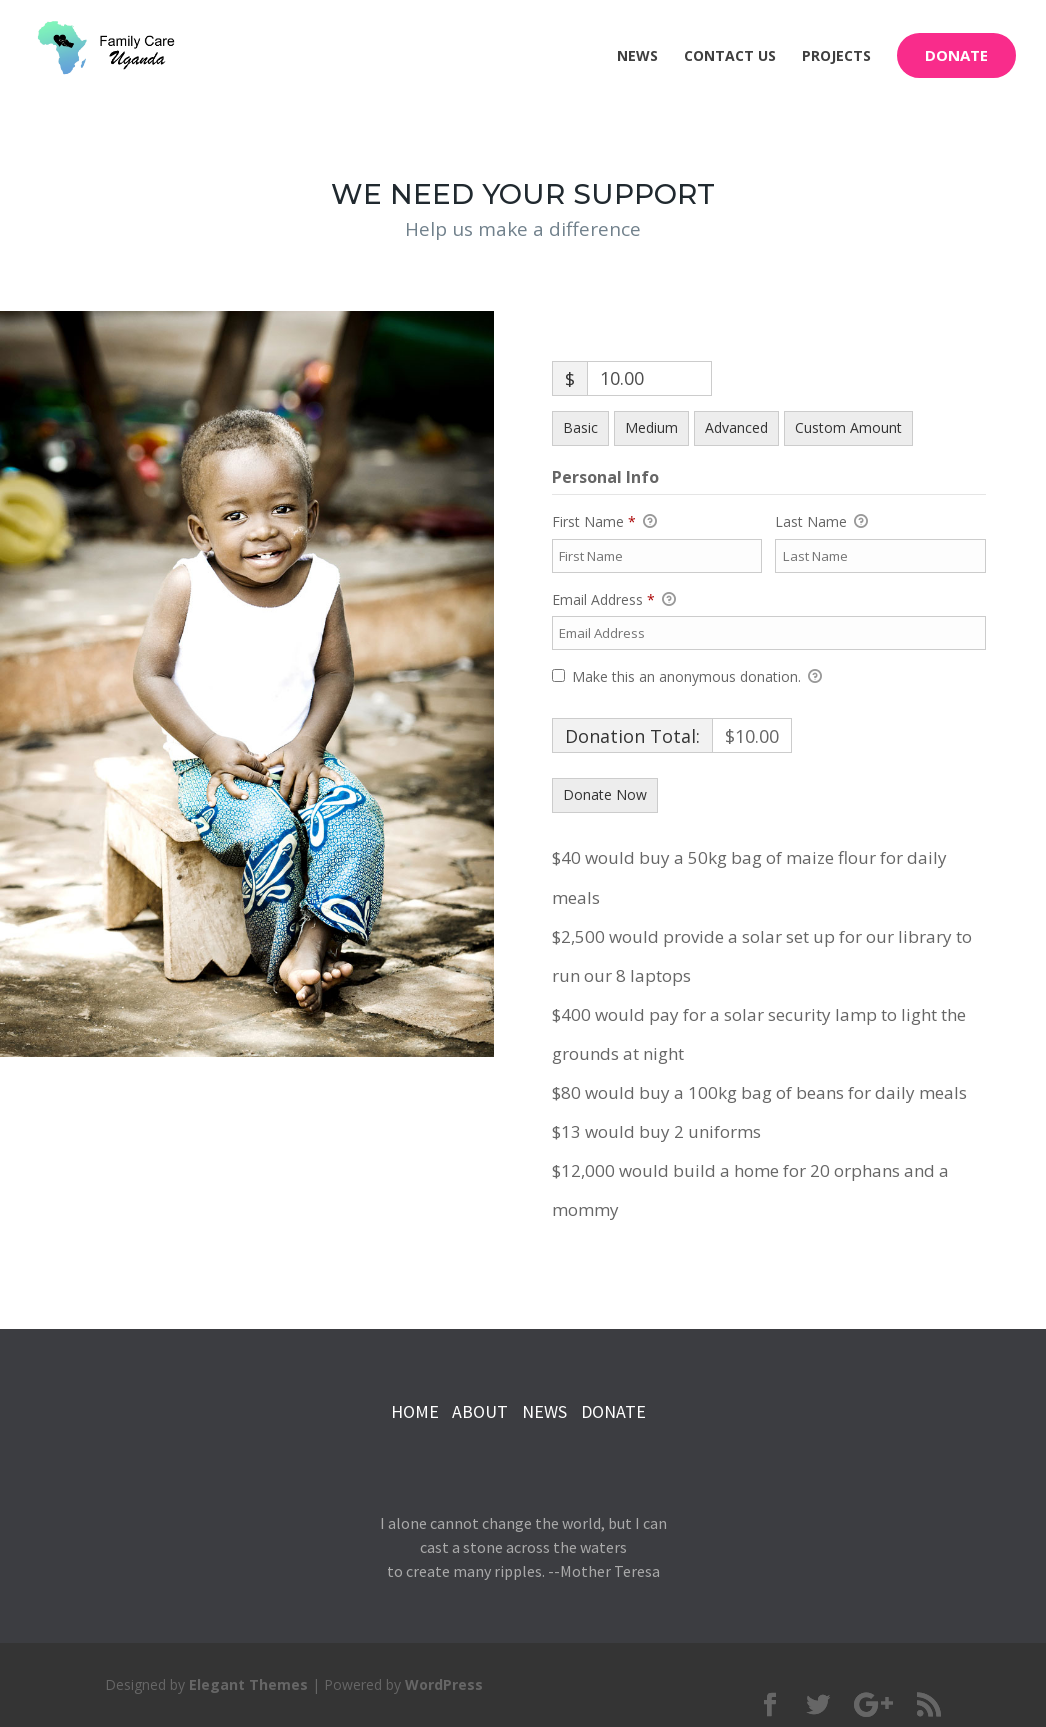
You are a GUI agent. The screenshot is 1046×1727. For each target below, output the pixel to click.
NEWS (546, 1411)
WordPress (444, 1684)
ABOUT (480, 1411)
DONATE (613, 1411)
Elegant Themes (248, 1684)
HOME (415, 1411)
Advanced (736, 427)
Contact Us (730, 57)
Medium (651, 427)
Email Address (614, 600)
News (637, 57)
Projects (836, 57)
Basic (580, 427)
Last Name (821, 522)
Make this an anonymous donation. (687, 677)
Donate (956, 55)
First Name (604, 522)
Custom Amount (848, 427)
